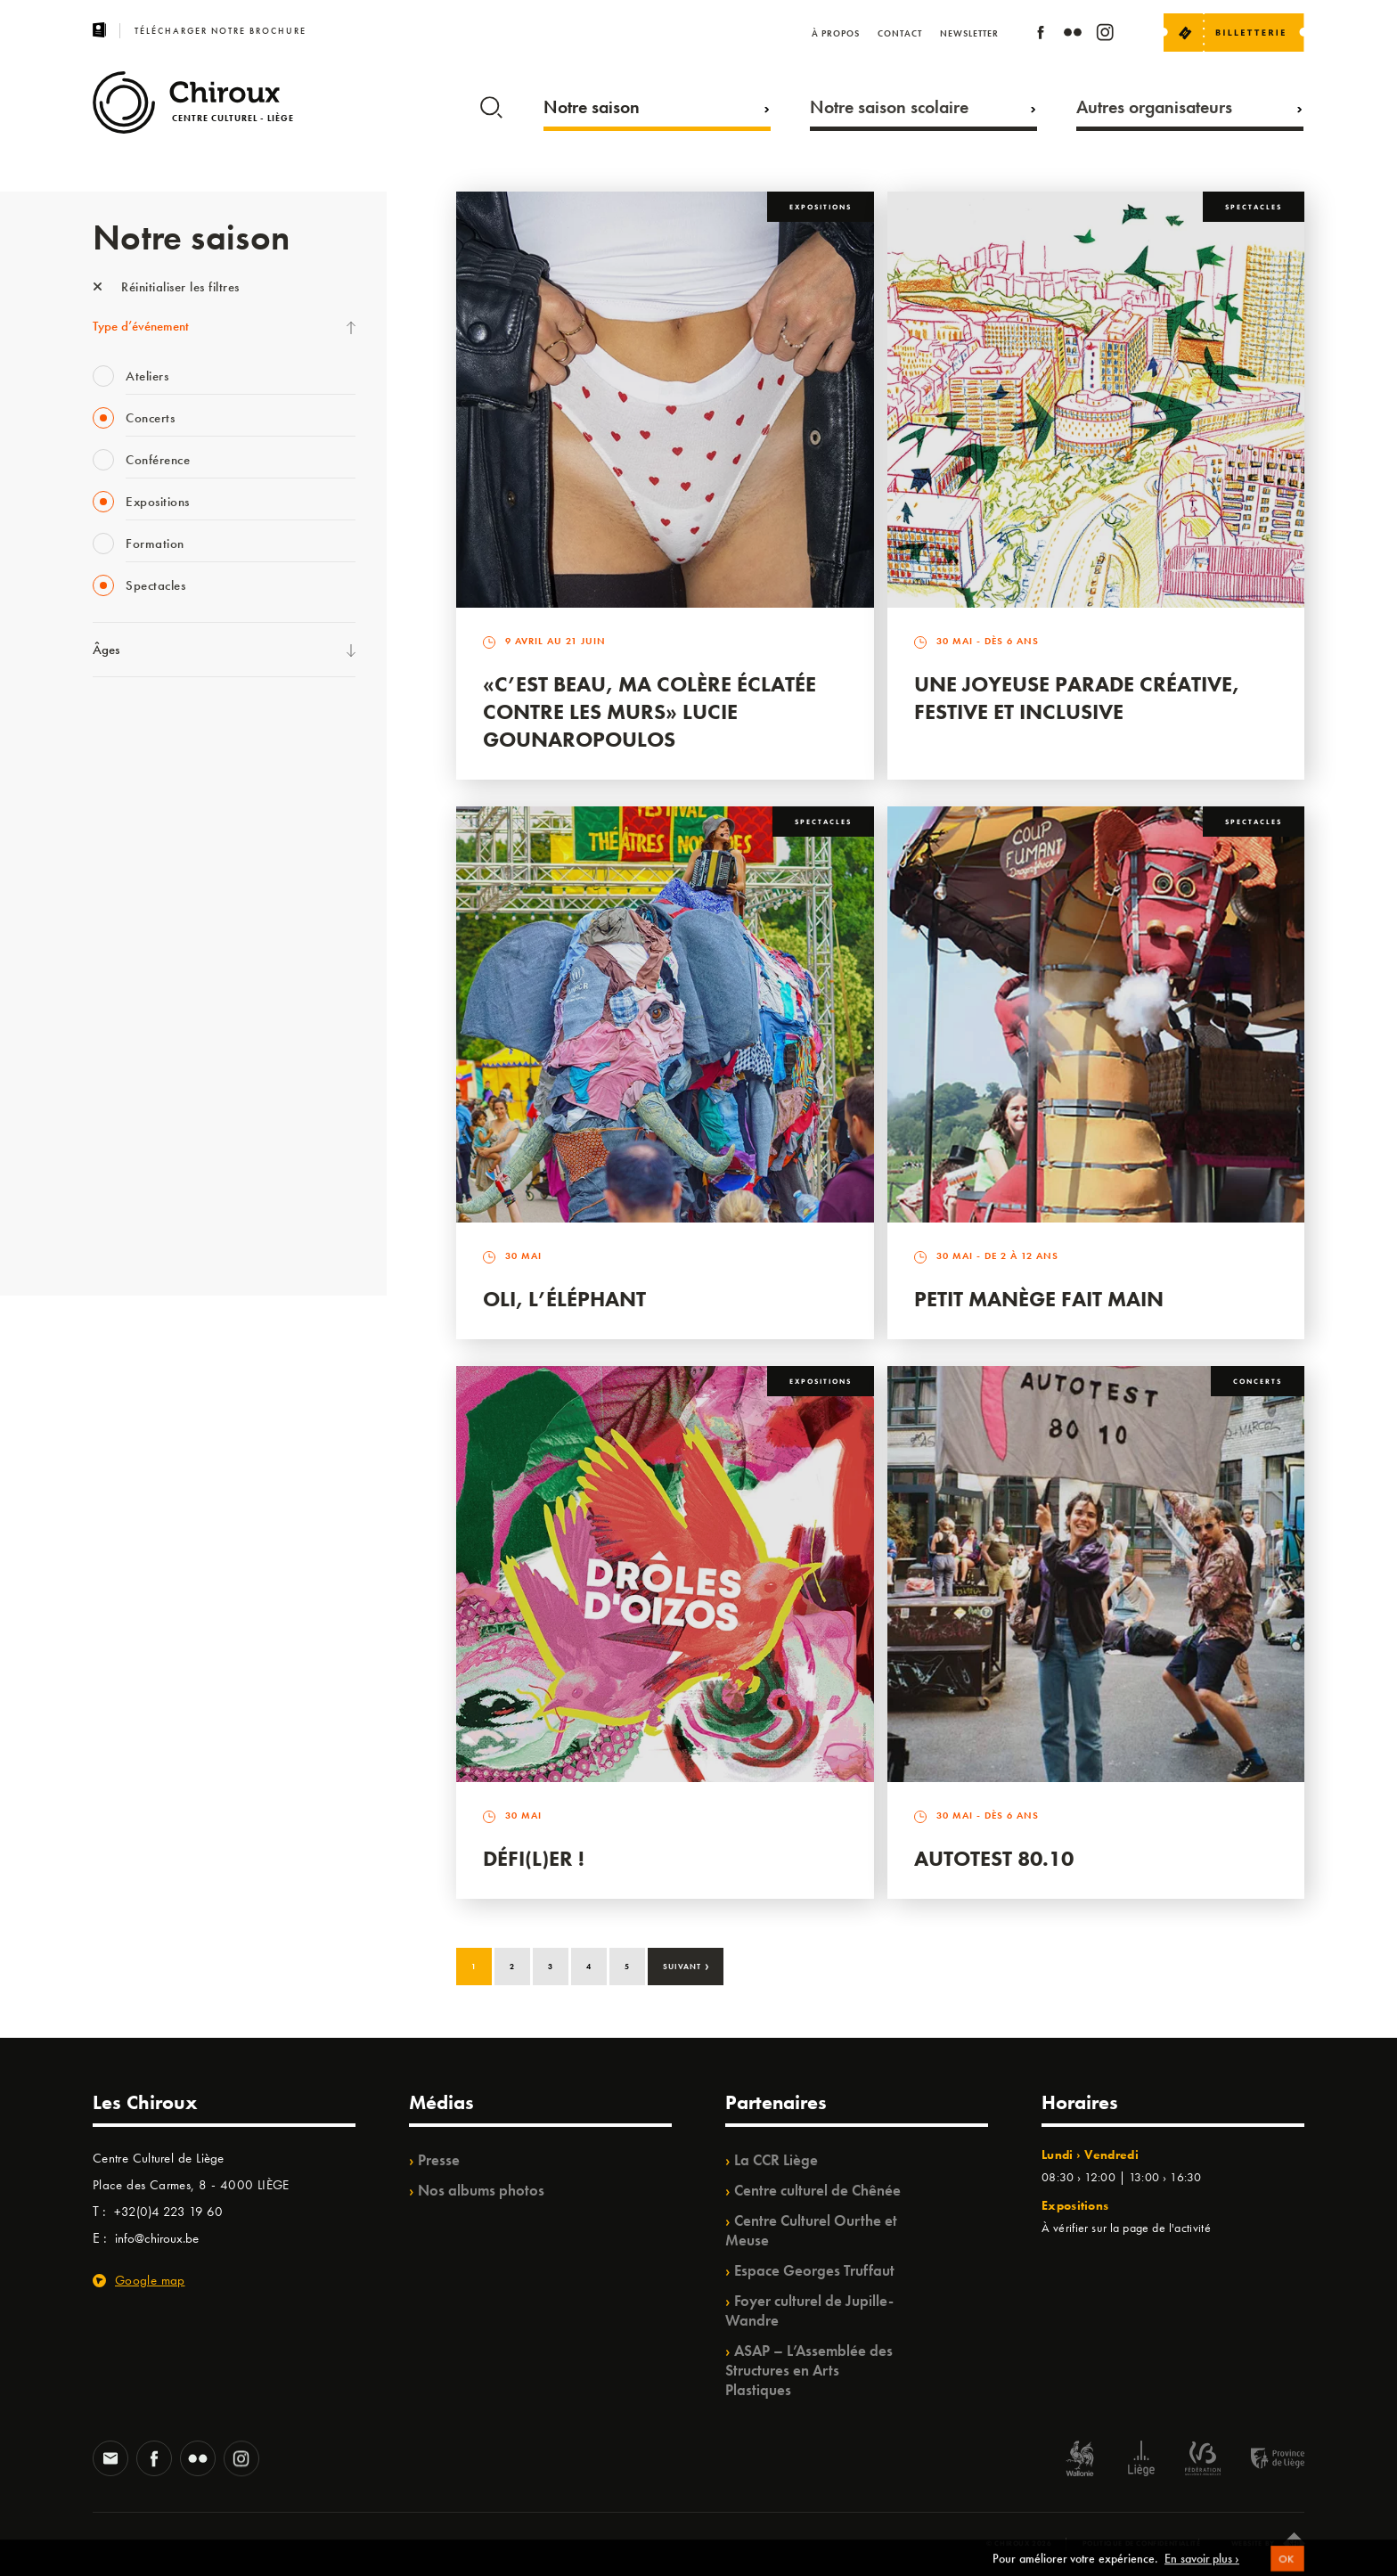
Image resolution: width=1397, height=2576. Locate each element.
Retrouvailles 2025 (144, 1233)
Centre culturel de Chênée (817, 2190)
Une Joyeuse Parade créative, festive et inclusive (1076, 697)
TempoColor (125, 1124)
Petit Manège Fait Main (1039, 1299)
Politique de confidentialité (1141, 2543)
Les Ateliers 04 (132, 977)
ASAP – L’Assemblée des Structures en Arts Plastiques (809, 2370)
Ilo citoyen (120, 1087)
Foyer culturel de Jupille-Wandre (809, 2310)
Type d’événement (141, 326)
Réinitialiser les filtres (166, 287)
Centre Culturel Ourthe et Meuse (811, 2230)
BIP (101, 941)
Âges (106, 649)
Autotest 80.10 (994, 1858)
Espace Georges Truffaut (814, 2270)
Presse (439, 2160)
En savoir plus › (1201, 2567)
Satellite (114, 904)
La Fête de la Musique (151, 758)
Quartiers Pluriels (137, 1050)
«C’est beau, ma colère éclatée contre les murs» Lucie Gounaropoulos (649, 711)
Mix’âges (117, 831)
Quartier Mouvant (141, 1014)
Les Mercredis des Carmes (161, 795)
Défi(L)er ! (533, 1858)
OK (1287, 2568)
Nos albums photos (481, 2190)
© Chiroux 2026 (1018, 2543)
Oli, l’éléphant (564, 1299)
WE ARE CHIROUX (145, 1197)
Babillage (118, 868)
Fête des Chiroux (137, 722)
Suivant (686, 1965)
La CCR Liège (776, 2160)
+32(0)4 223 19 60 (168, 2211)
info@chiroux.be (157, 2238)
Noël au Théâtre (135, 1160)
